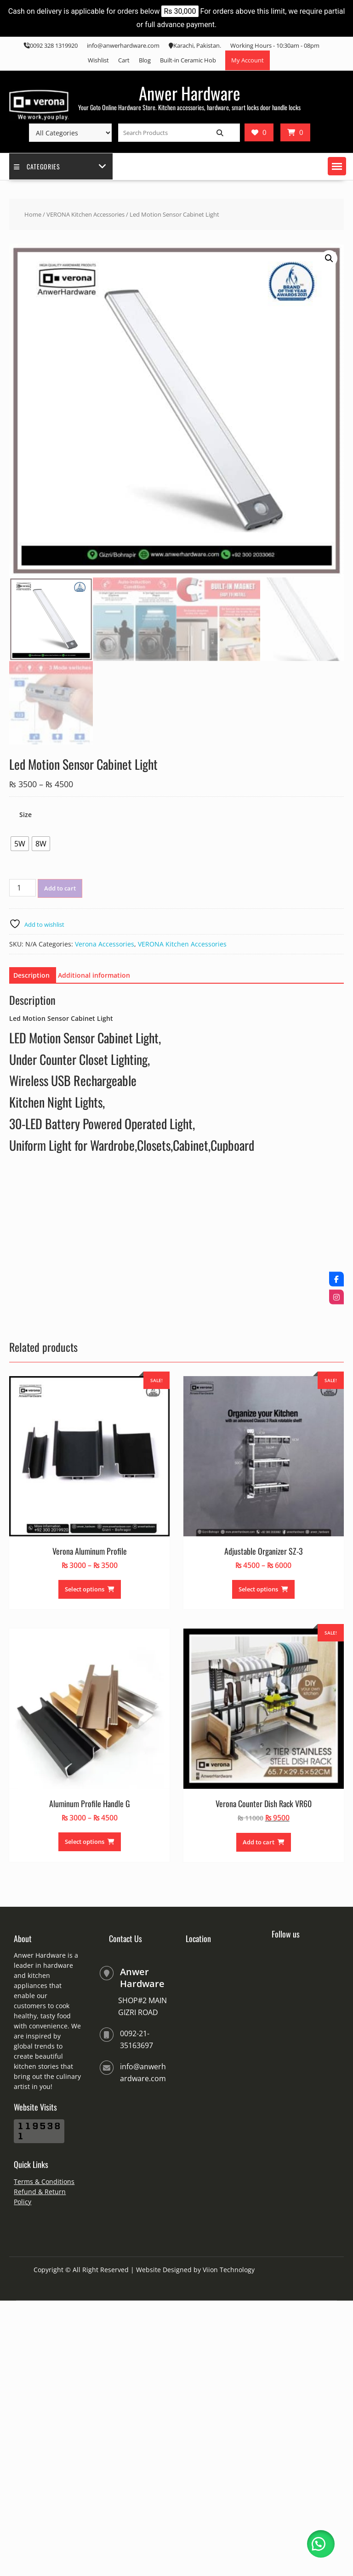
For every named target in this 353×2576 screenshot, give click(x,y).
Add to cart (60, 888)
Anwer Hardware (189, 93)
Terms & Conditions (44, 2181)
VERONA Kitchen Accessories (85, 214)
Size (25, 814)
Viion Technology (229, 2269)
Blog (145, 60)
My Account (247, 60)
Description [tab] (31, 975)
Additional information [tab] (94, 975)
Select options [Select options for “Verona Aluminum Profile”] (84, 1589)
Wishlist (98, 60)
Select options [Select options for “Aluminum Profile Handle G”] (84, 1841)
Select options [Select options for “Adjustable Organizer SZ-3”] (258, 1589)
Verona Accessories (104, 944)
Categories (37, 166)
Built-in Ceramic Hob (188, 60)
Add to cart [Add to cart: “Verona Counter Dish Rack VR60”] (258, 1842)
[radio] (19, 844)
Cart (124, 60)
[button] (337, 166)
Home (32, 214)
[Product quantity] (22, 887)
